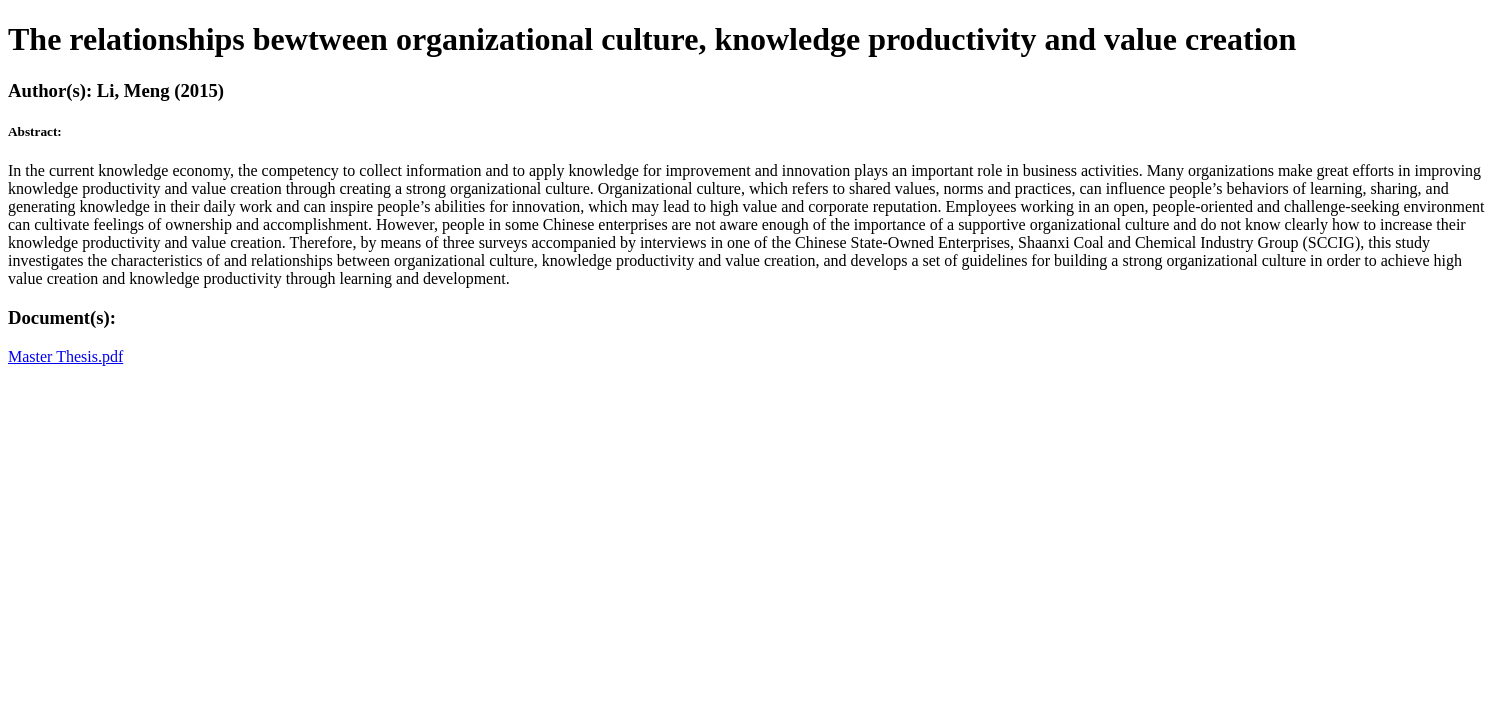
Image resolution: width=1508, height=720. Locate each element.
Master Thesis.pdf (65, 356)
